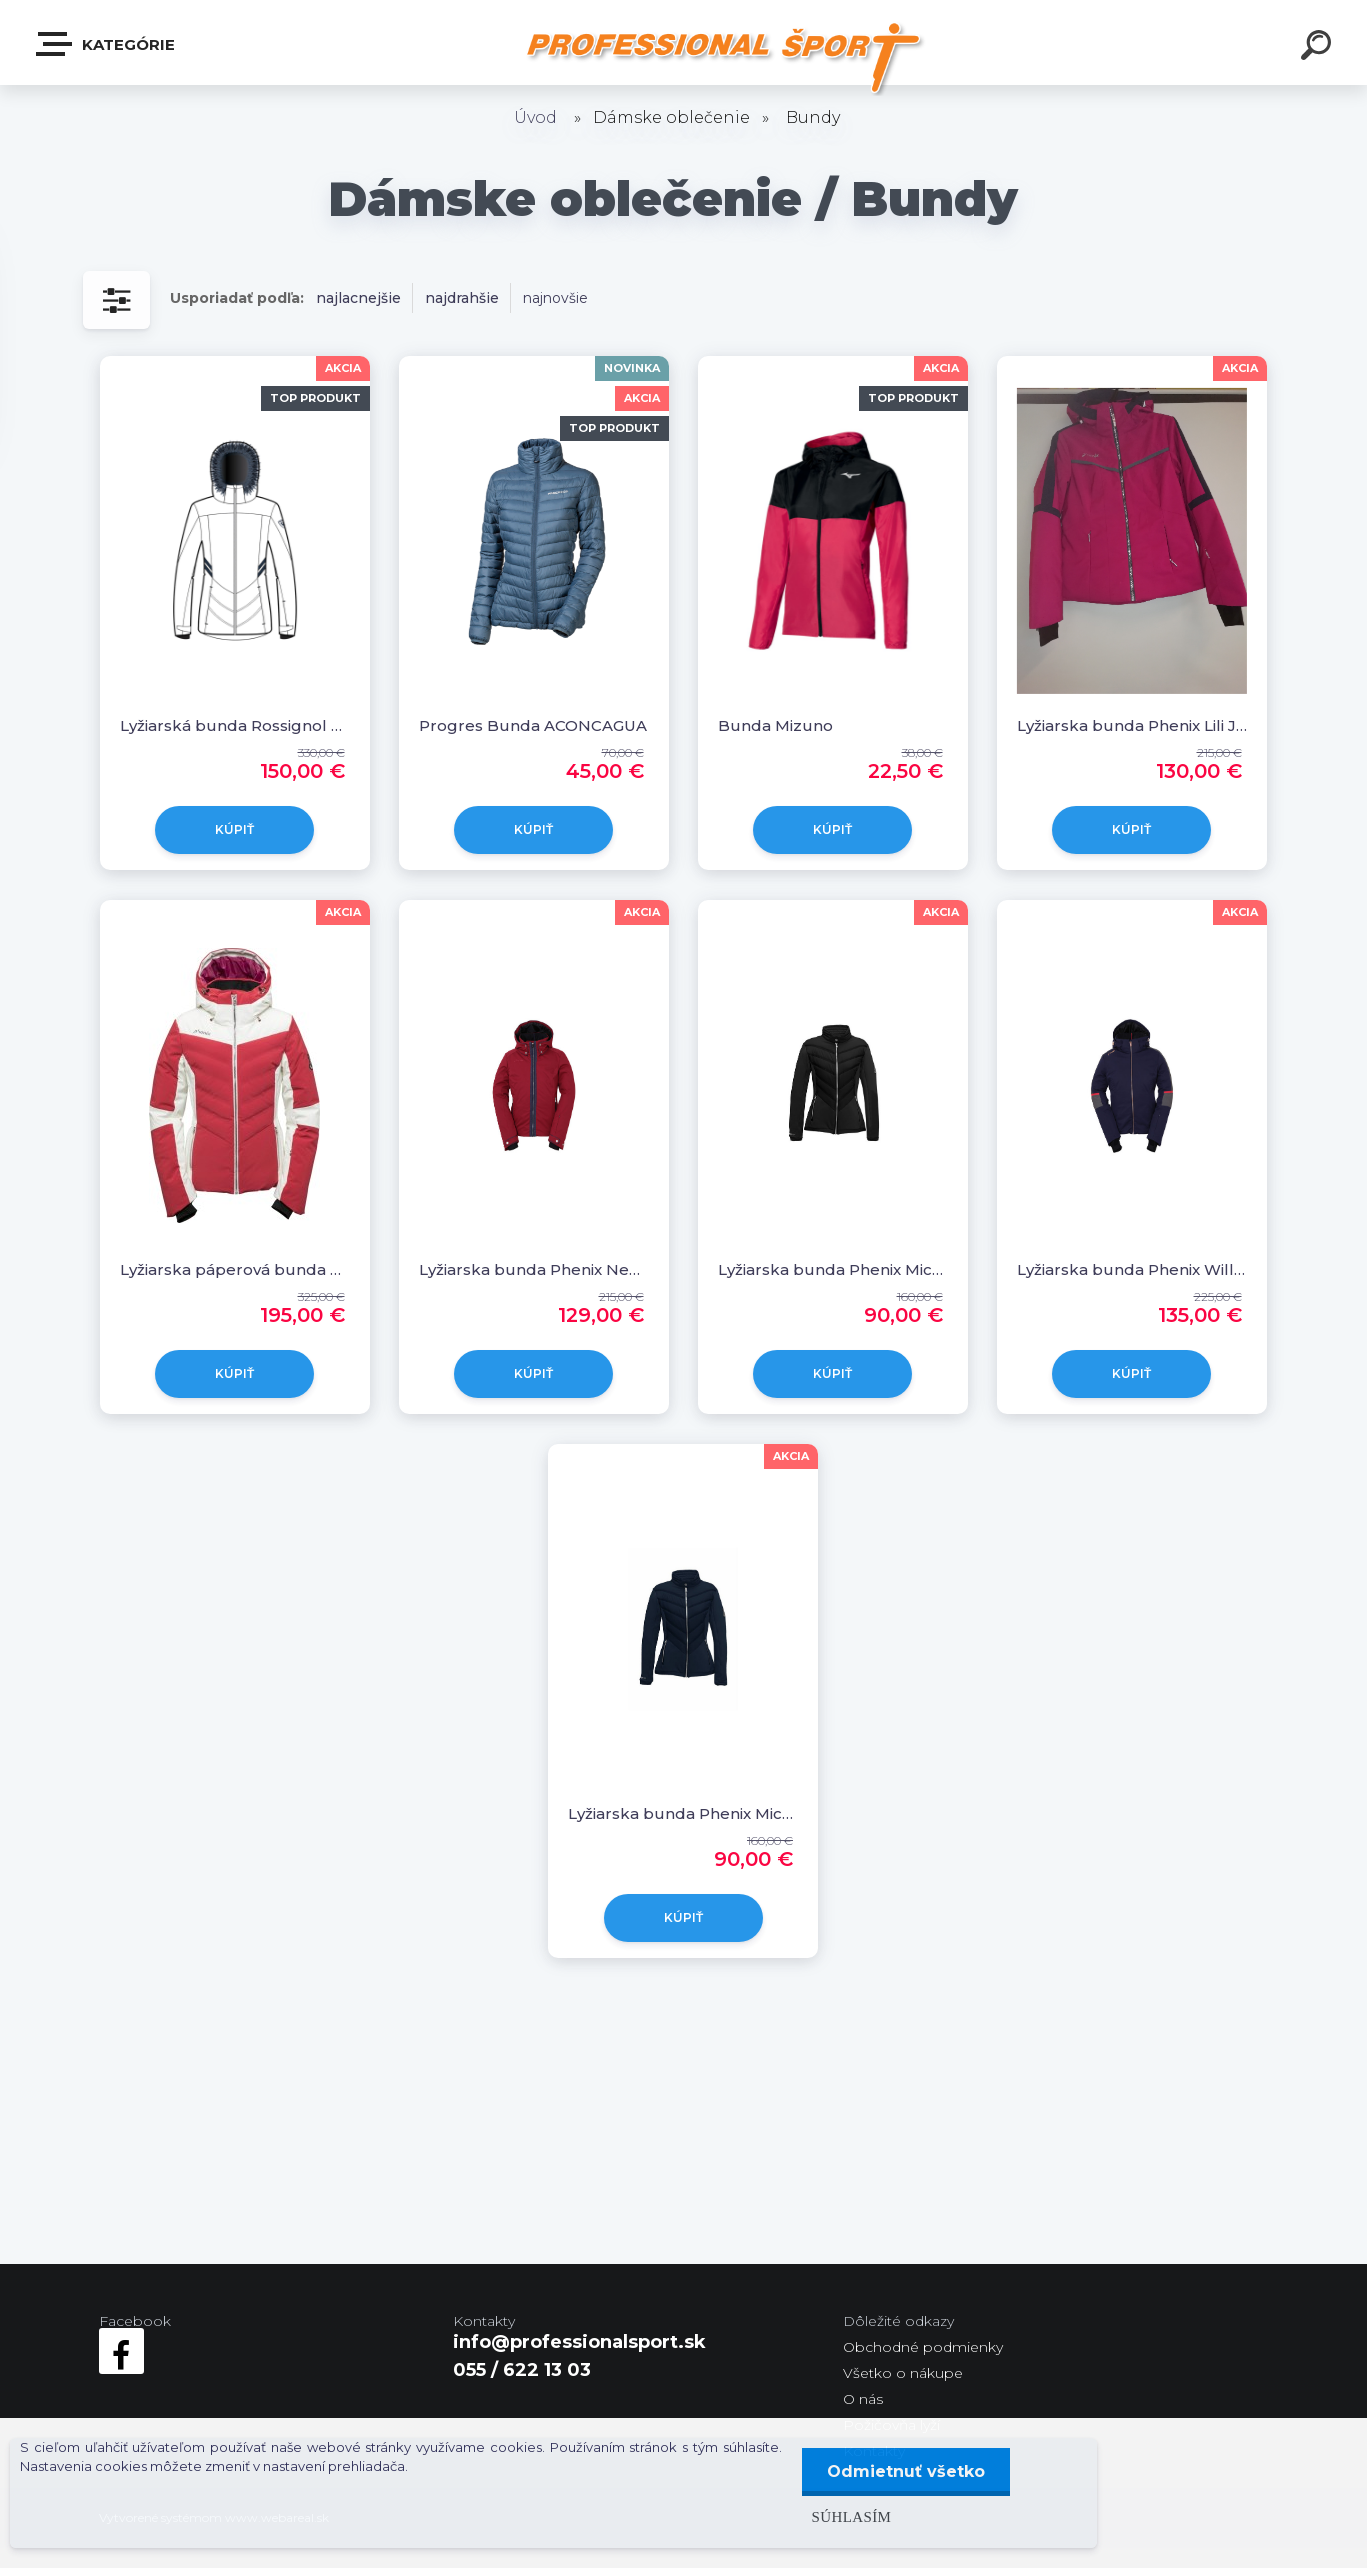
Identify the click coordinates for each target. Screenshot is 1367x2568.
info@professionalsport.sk (579, 2342)
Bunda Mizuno (775, 725)
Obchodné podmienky (923, 2347)
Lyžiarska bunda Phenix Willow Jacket (1132, 1269)
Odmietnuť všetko (906, 2471)
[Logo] (723, 57)
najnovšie (555, 298)
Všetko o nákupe (903, 2373)
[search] (1319, 48)
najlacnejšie (358, 298)
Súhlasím (852, 2516)
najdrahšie (462, 298)
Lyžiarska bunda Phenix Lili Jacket (1132, 725)
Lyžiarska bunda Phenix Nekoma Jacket (534, 1269)
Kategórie (106, 44)
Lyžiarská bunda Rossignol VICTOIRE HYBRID (235, 725)
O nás (863, 2399)
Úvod (535, 117)
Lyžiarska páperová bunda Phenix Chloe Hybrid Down (235, 1269)
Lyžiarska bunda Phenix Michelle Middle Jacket (833, 1269)
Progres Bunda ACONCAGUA (533, 725)
